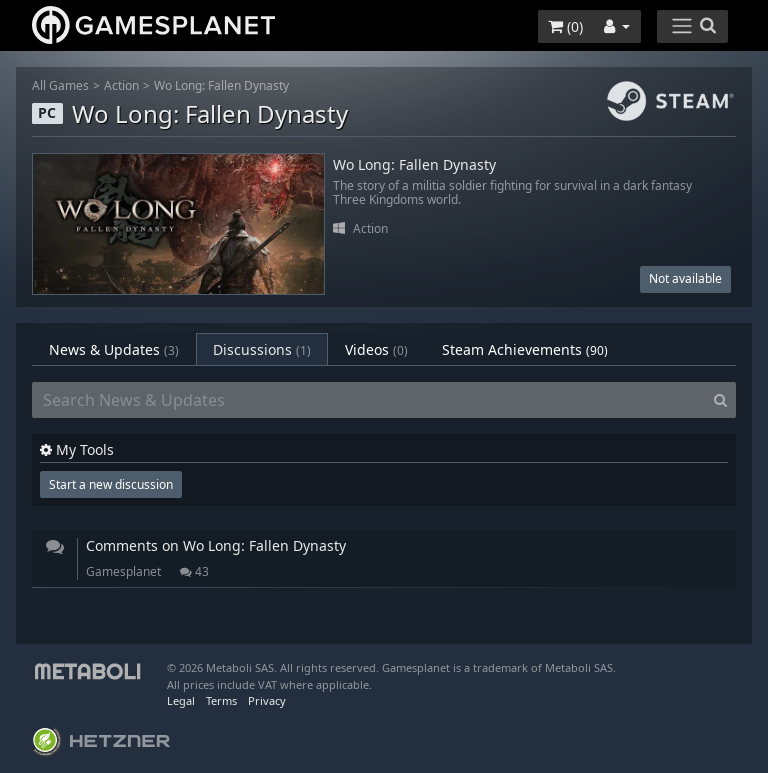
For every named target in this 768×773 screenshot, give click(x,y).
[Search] (720, 400)
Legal (181, 700)
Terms (221, 700)
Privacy (267, 700)
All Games (60, 85)
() (565, 26)
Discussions (262, 349)
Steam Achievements (525, 349)
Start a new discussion (111, 484)
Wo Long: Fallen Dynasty (221, 85)
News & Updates (114, 349)
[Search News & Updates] (369, 400)
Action (121, 85)
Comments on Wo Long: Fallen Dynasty (216, 545)
